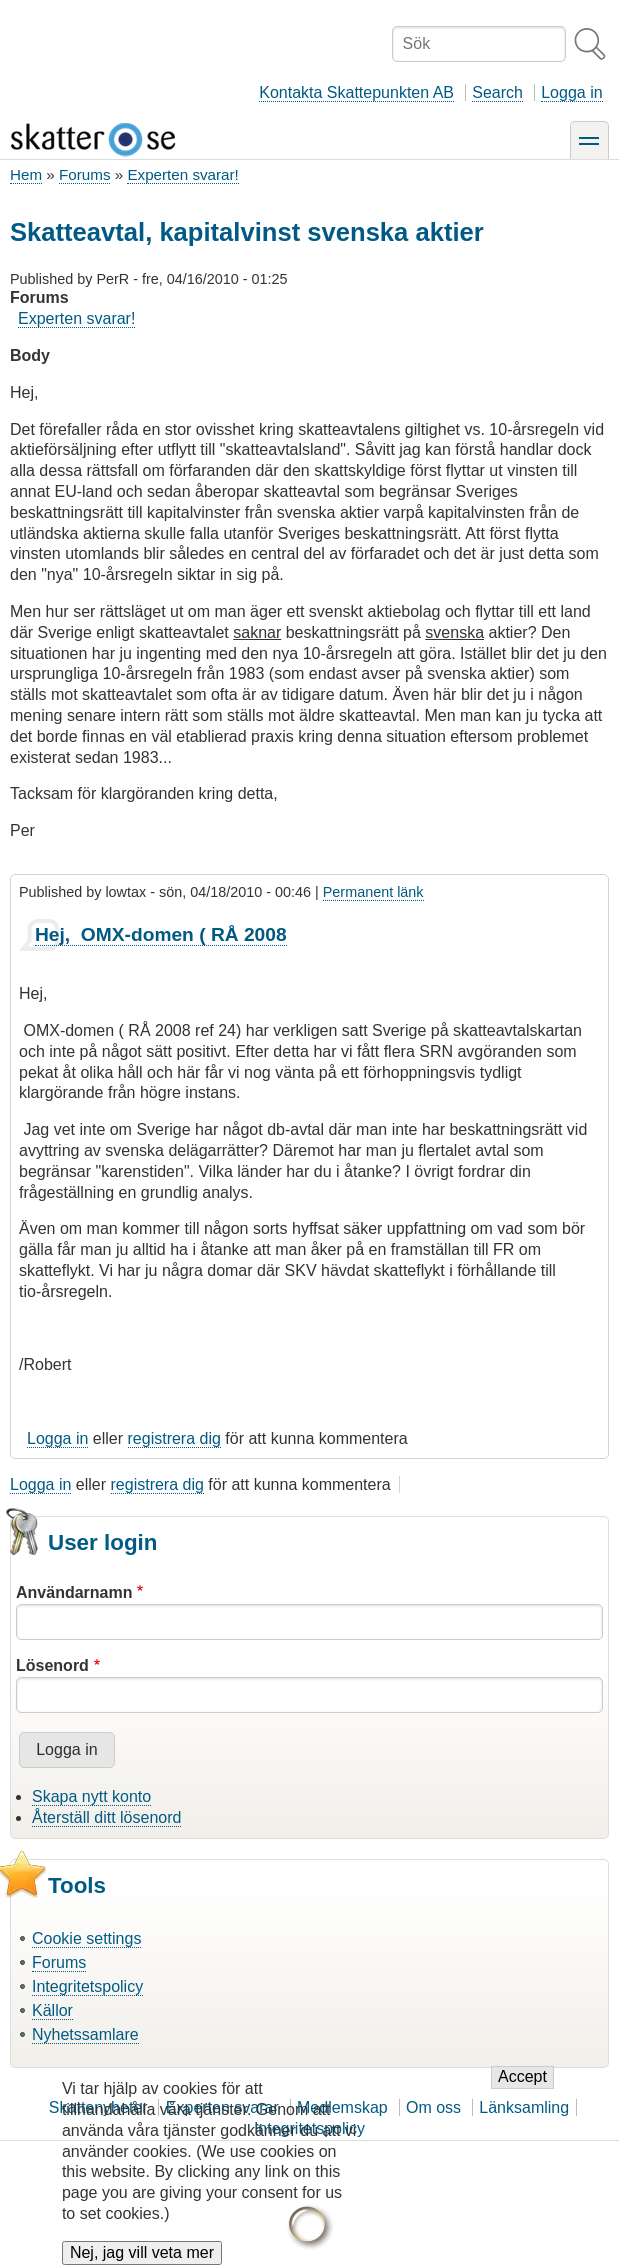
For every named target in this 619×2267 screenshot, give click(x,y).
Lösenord (52, 1665)
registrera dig (174, 1438)
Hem (26, 174)
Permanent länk (373, 892)
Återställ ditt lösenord (106, 1817)
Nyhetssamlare (85, 2034)
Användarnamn (74, 1592)
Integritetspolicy (87, 1986)
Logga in (571, 92)
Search (497, 92)
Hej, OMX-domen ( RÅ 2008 (161, 934)
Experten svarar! (182, 174)
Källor (52, 2010)
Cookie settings (86, 1938)
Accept (522, 2093)
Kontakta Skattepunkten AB (356, 92)
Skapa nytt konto (91, 1796)
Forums (84, 174)
